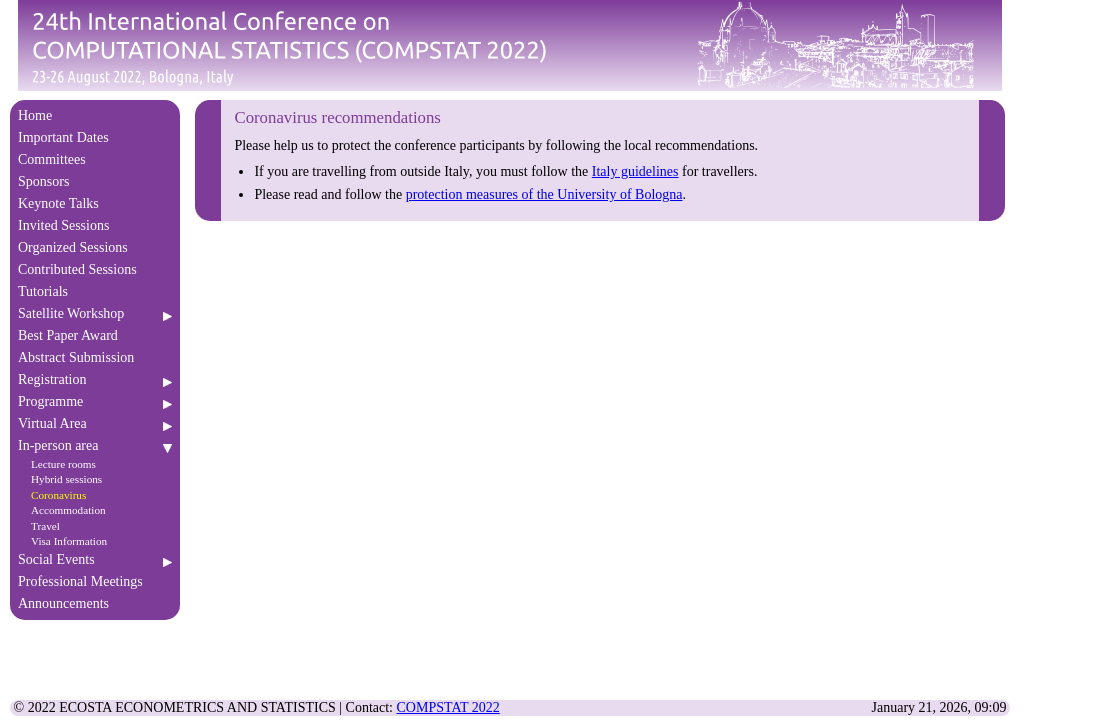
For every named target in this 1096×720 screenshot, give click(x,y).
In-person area (95, 445)
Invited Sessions (95, 225)
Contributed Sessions (95, 269)
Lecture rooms (63, 464)
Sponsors (95, 181)
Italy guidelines (635, 171)
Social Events (95, 559)
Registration (95, 379)
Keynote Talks (95, 203)
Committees (95, 159)
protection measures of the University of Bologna (544, 194)
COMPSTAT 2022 (448, 707)
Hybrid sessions (66, 479)
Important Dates (95, 137)
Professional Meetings (95, 581)
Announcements (95, 603)
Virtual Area (95, 423)
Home (95, 115)
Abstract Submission (95, 357)
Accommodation (68, 510)
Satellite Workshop (95, 313)
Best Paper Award (95, 335)
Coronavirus (58, 495)
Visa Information (69, 541)
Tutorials (95, 291)
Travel (45, 526)
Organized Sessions (95, 247)
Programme (95, 401)
